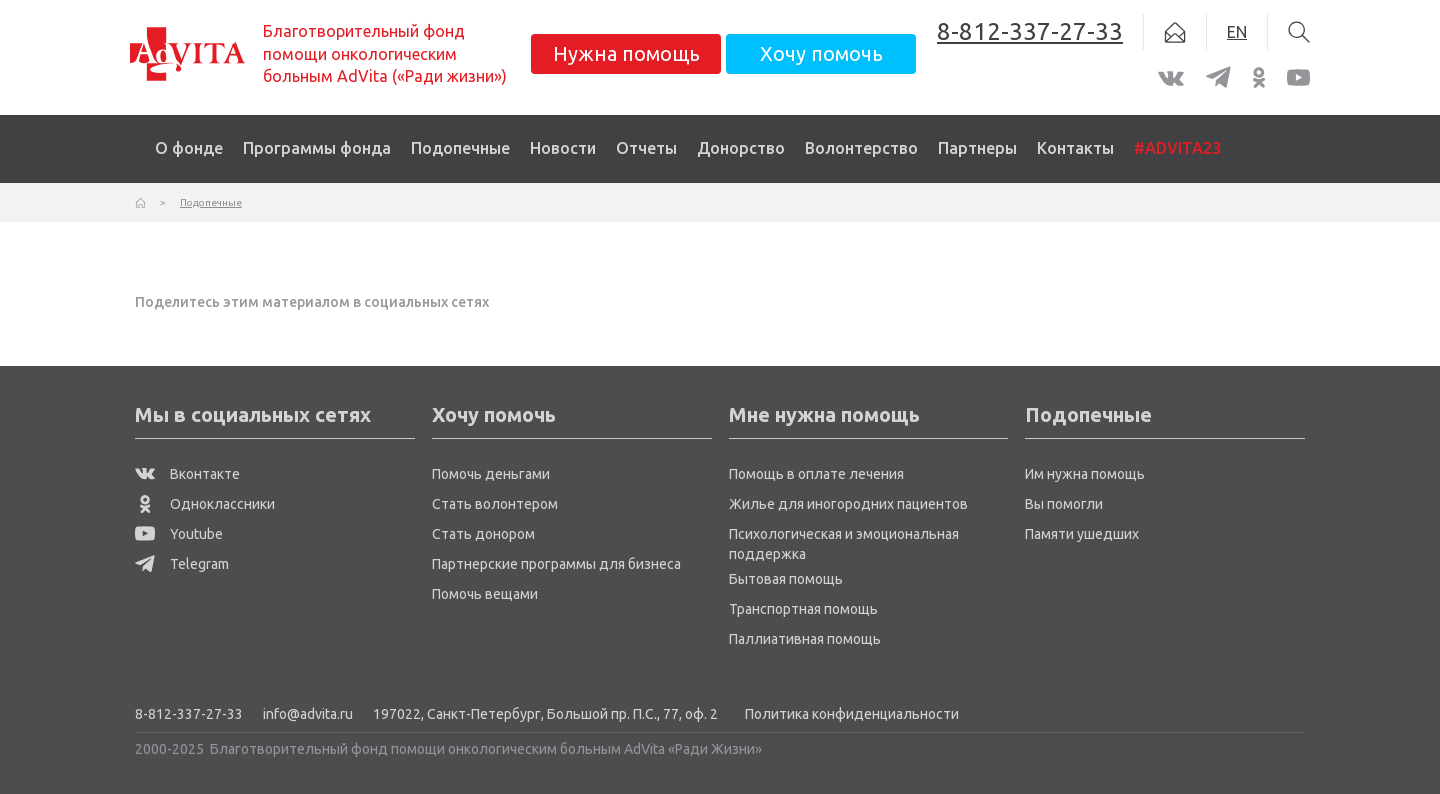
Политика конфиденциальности (852, 714)
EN (1237, 32)
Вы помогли (1064, 504)
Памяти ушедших (1082, 534)
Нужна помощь (626, 53)
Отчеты (646, 148)
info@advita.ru (308, 714)
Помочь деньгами (491, 474)
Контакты (1075, 148)
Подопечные (460, 148)
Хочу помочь (821, 53)
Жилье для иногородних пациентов (848, 504)
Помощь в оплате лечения (816, 474)
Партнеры (977, 148)
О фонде (189, 148)
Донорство (741, 148)
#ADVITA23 (1177, 148)
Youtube (179, 534)
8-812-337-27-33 (189, 714)
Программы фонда (317, 148)
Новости (563, 148)
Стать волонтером (495, 504)
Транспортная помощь (803, 609)
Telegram (182, 564)
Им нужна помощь (1085, 474)
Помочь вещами (485, 594)
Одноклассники (205, 504)
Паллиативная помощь (805, 639)
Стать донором (483, 534)
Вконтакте (187, 474)
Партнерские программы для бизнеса (556, 564)
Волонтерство (861, 148)
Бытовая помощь (786, 579)
